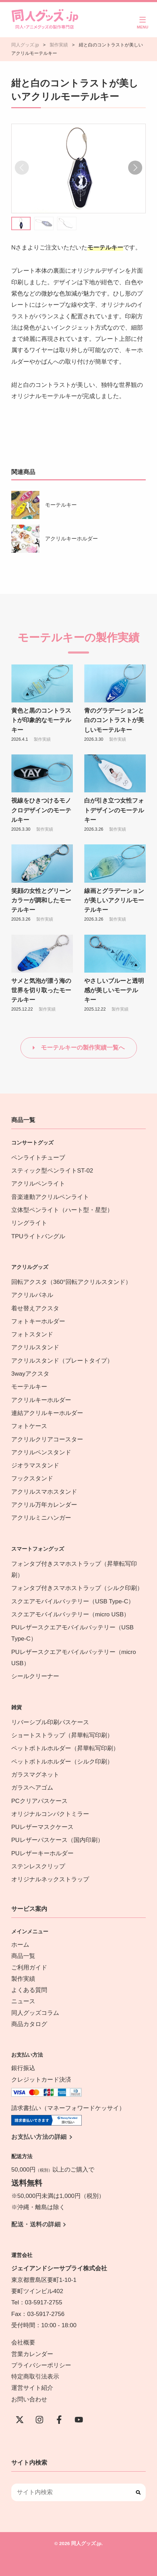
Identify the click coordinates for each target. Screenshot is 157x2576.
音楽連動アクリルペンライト (50, 1197)
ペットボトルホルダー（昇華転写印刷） (65, 1748)
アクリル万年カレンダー (44, 1504)
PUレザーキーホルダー (42, 1853)
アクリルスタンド (35, 1347)
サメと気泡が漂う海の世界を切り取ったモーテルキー (41, 990)
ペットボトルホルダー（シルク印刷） (62, 1761)
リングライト (29, 1223)
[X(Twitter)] (19, 2419)
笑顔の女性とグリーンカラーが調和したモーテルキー (41, 900)
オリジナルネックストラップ (50, 1879)
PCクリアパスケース (39, 1801)
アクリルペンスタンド (41, 1452)
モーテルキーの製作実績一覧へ (83, 1047)
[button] (135, 168)
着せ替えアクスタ (35, 1308)
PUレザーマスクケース (42, 1827)
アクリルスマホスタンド (44, 1491)
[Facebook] (59, 2419)
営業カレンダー (32, 2354)
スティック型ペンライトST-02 (52, 1170)
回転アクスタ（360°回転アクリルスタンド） (71, 1282)
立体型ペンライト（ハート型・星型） (62, 1210)
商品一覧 (23, 1956)
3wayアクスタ (30, 1373)
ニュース (23, 2001)
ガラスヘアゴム (32, 1787)
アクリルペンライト (38, 1183)
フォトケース (29, 1426)
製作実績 (42, 739)
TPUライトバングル (38, 1236)
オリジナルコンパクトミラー (50, 1814)
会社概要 (23, 2342)
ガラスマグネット (35, 1774)
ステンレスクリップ (38, 1866)
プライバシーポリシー (41, 2365)
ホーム (20, 1944)
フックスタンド (32, 1478)
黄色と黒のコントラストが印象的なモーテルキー (41, 720)
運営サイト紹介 (32, 2387)
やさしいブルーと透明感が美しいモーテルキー (114, 990)
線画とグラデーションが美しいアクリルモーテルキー (114, 900)
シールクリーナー (35, 1676)
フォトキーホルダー (38, 1321)
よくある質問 (29, 1990)
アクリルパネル (32, 1295)
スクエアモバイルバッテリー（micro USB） (70, 1614)
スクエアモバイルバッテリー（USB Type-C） (72, 1601)
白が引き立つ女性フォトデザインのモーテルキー (114, 810)
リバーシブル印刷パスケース (50, 1722)
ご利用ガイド (29, 1967)
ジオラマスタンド (35, 1465)
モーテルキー (61, 505)
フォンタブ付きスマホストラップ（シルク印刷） (77, 1588)
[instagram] (39, 2419)
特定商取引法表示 (35, 2376)
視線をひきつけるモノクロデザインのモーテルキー (41, 810)
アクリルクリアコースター (47, 1439)
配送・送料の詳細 (36, 2224)
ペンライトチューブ (38, 1157)
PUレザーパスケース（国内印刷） (57, 1840)
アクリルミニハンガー (41, 1517)
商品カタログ (29, 2024)
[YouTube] (78, 2419)
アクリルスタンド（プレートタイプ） (62, 1360)
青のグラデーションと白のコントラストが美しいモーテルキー (114, 720)
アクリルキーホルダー (71, 538)
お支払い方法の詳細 (39, 2137)
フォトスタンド (32, 1334)
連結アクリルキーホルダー (47, 1413)
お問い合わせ (29, 2399)
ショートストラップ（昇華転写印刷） (65, 1735)
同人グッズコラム (35, 2013)
